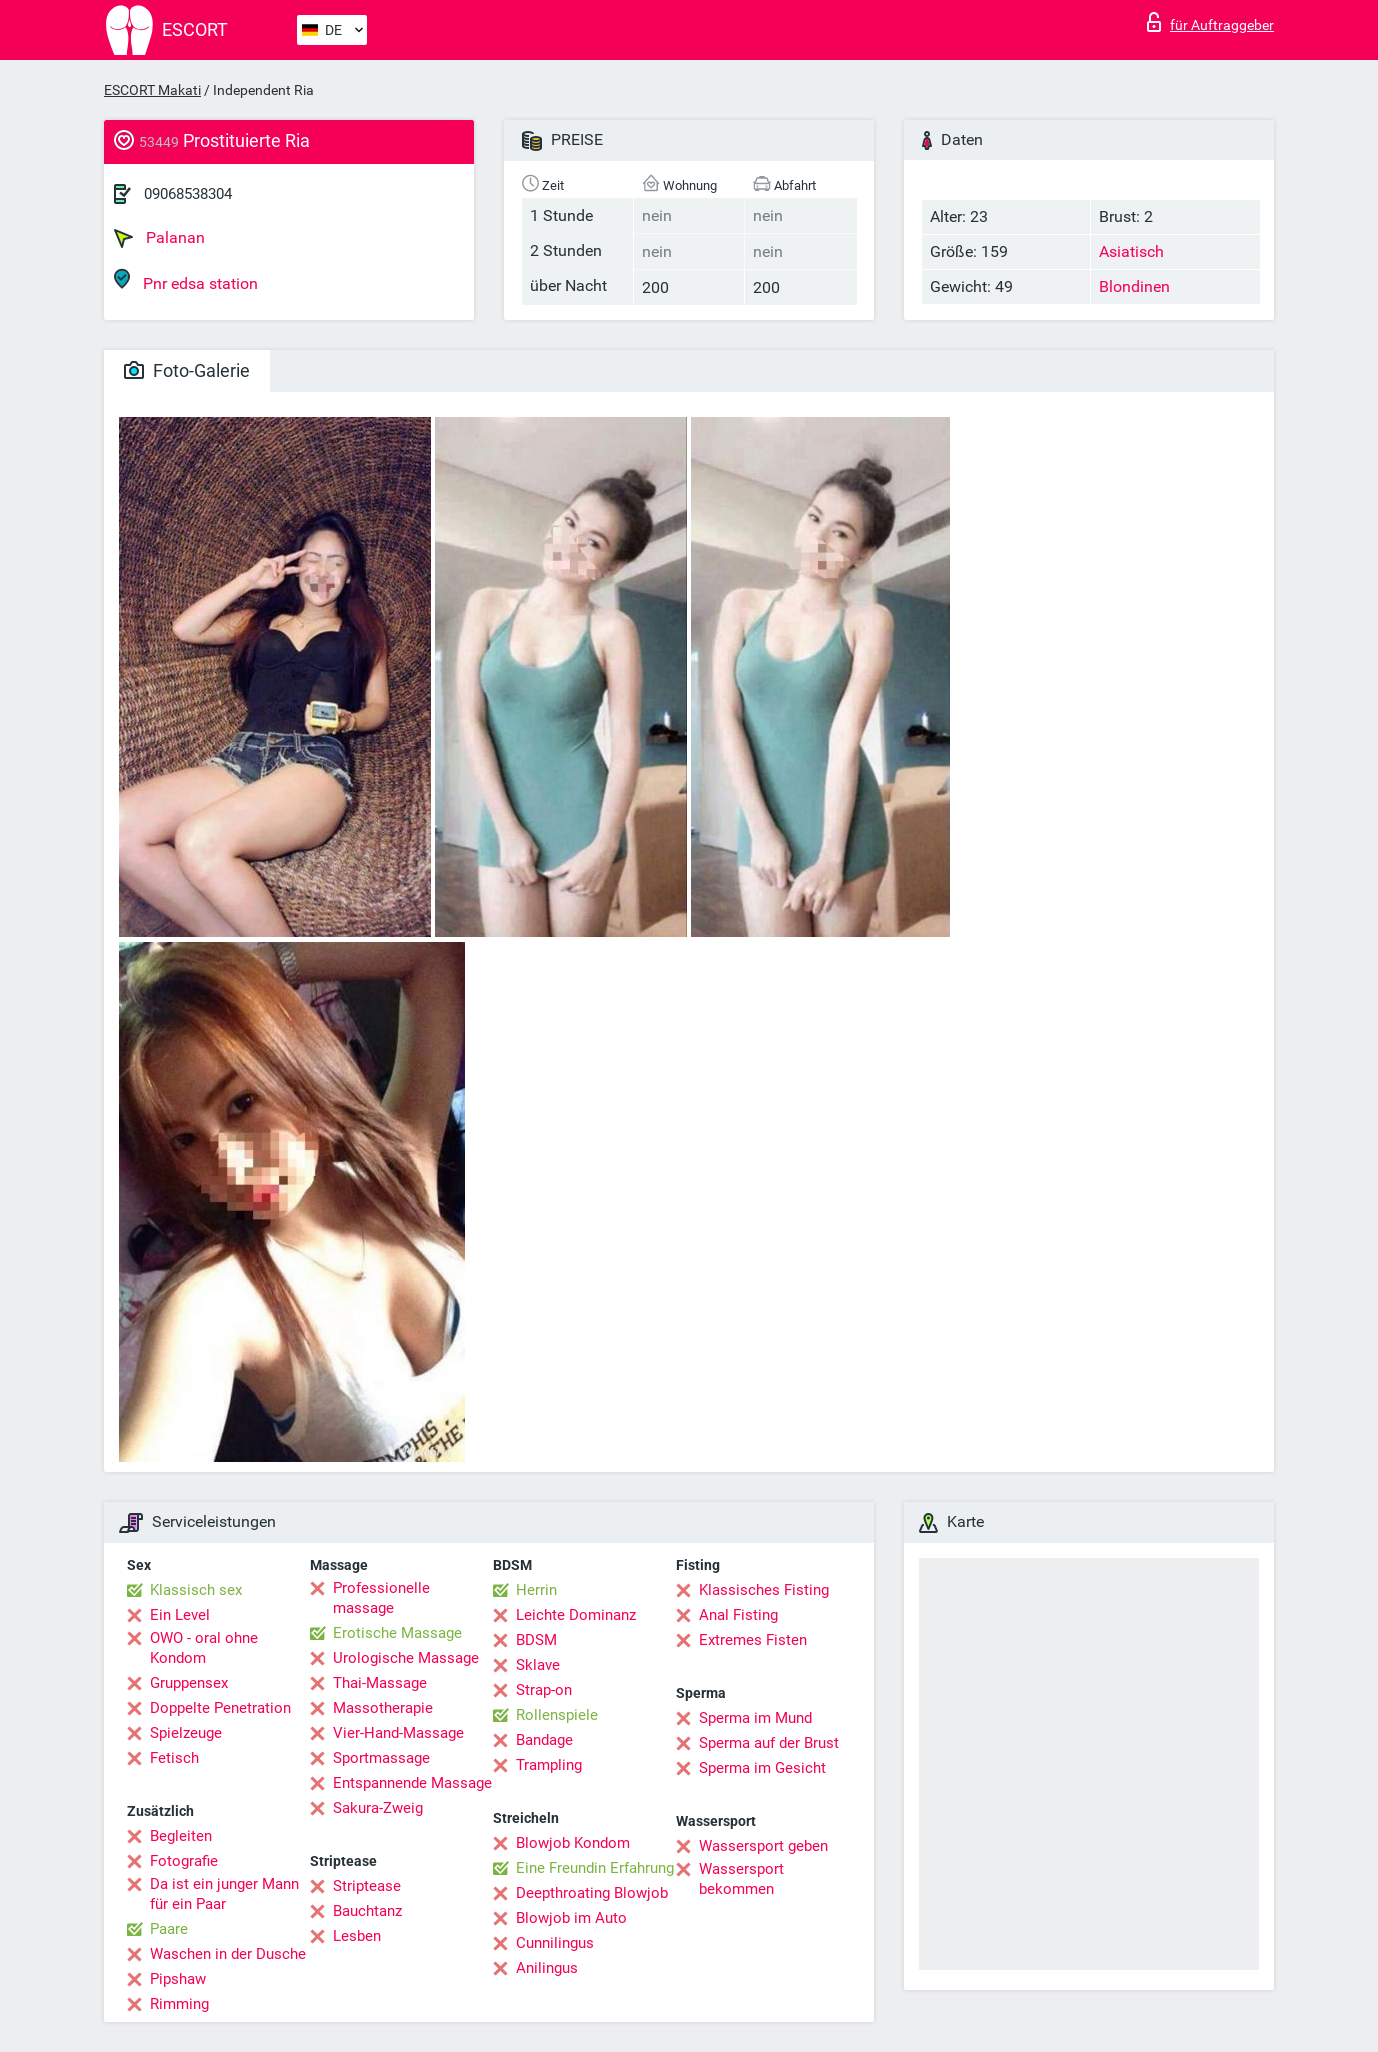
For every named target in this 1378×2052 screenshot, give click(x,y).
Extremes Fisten (753, 1640)
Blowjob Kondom (573, 1843)
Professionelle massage (381, 1598)
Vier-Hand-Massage (398, 1733)
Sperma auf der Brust (769, 1743)
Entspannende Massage (412, 1783)
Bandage (544, 1740)
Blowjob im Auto (571, 1918)
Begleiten (181, 1836)
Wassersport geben (763, 1846)
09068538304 (188, 194)
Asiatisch (1131, 251)
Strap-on (544, 1690)
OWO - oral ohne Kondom (204, 1648)
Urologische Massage (406, 1658)
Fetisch (174, 1758)
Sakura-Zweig (378, 1808)
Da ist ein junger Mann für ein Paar (224, 1894)
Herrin (536, 1590)
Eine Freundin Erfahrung (595, 1868)
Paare (169, 1929)
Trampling (549, 1765)
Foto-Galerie (187, 370)
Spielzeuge (186, 1733)
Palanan (159, 238)
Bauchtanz (367, 1911)
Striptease (367, 1886)
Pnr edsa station (186, 280)
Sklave (538, 1665)
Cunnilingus (555, 1943)
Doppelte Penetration (220, 1708)
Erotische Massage (397, 1633)
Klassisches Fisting (764, 1590)
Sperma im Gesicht (762, 1768)
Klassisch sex (196, 1590)
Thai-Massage (380, 1683)
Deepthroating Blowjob (592, 1893)
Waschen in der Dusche (228, 1954)
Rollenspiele (557, 1715)
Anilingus (547, 1968)
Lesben (357, 1936)
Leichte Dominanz (576, 1615)
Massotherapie (383, 1708)
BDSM (536, 1640)
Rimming (179, 2004)
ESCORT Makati (152, 90)
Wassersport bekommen (741, 1879)
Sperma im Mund (755, 1718)
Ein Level (180, 1615)
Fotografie (184, 1861)
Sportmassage (381, 1758)
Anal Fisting (738, 1615)
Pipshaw (178, 1979)
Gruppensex (189, 1683)
